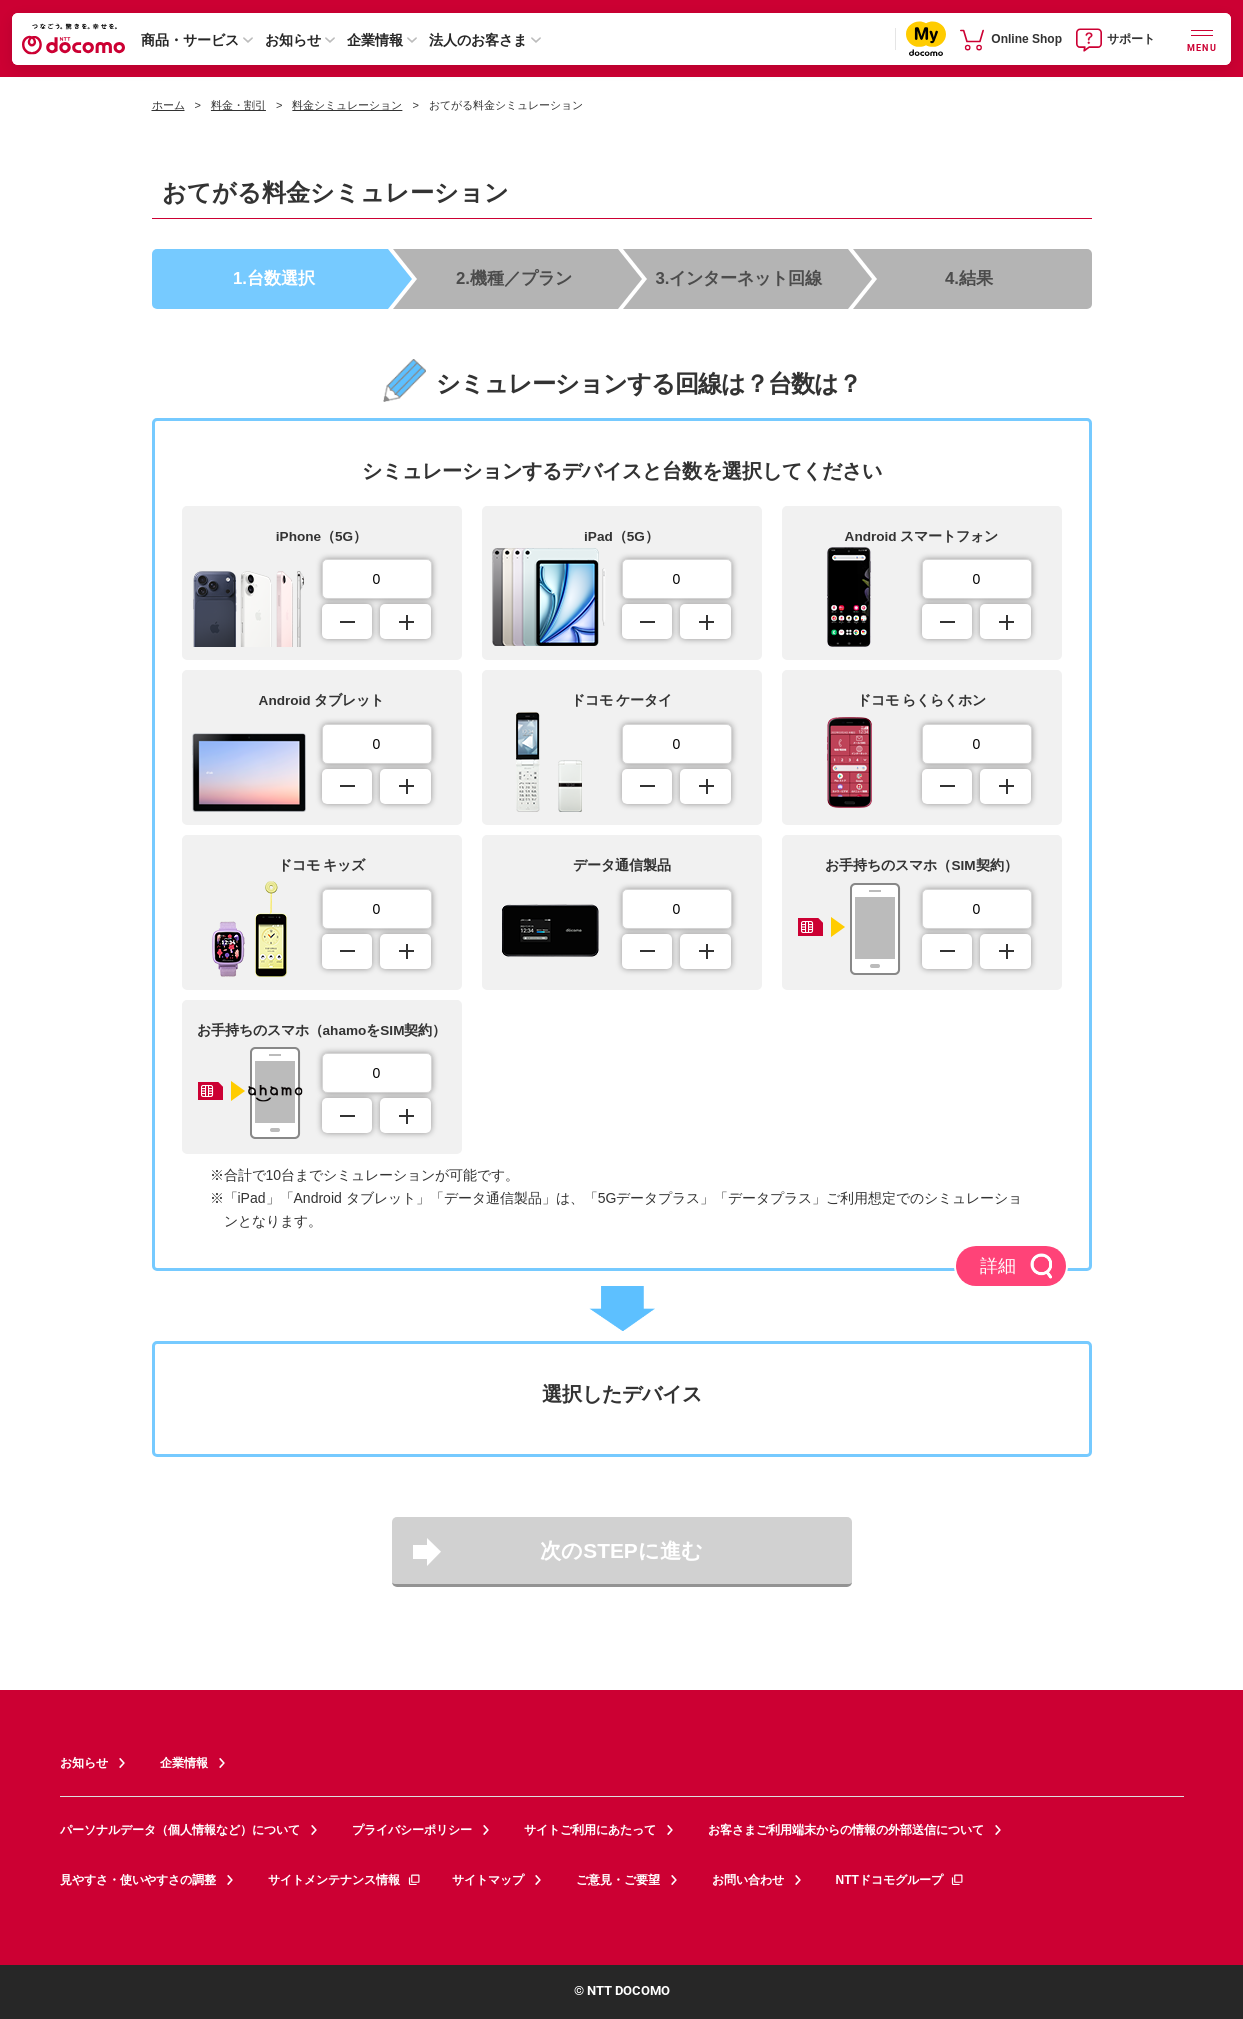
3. (739, 277)
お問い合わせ (748, 1880)
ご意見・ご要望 (618, 1880)
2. (514, 277)
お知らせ (293, 40)
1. (274, 277)
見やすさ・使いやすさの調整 (138, 1880)
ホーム (168, 105)
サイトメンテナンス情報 (345, 1880)
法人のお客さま (478, 40)
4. (969, 277)
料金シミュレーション (347, 105)
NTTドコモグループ (900, 1880)
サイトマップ (488, 1880)
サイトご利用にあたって (590, 1830)
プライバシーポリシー (412, 1830)
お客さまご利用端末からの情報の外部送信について (846, 1830)
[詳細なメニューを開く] (1202, 38)
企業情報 (375, 40)
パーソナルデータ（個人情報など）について (180, 1830)
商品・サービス (190, 40)
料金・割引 (238, 105)
